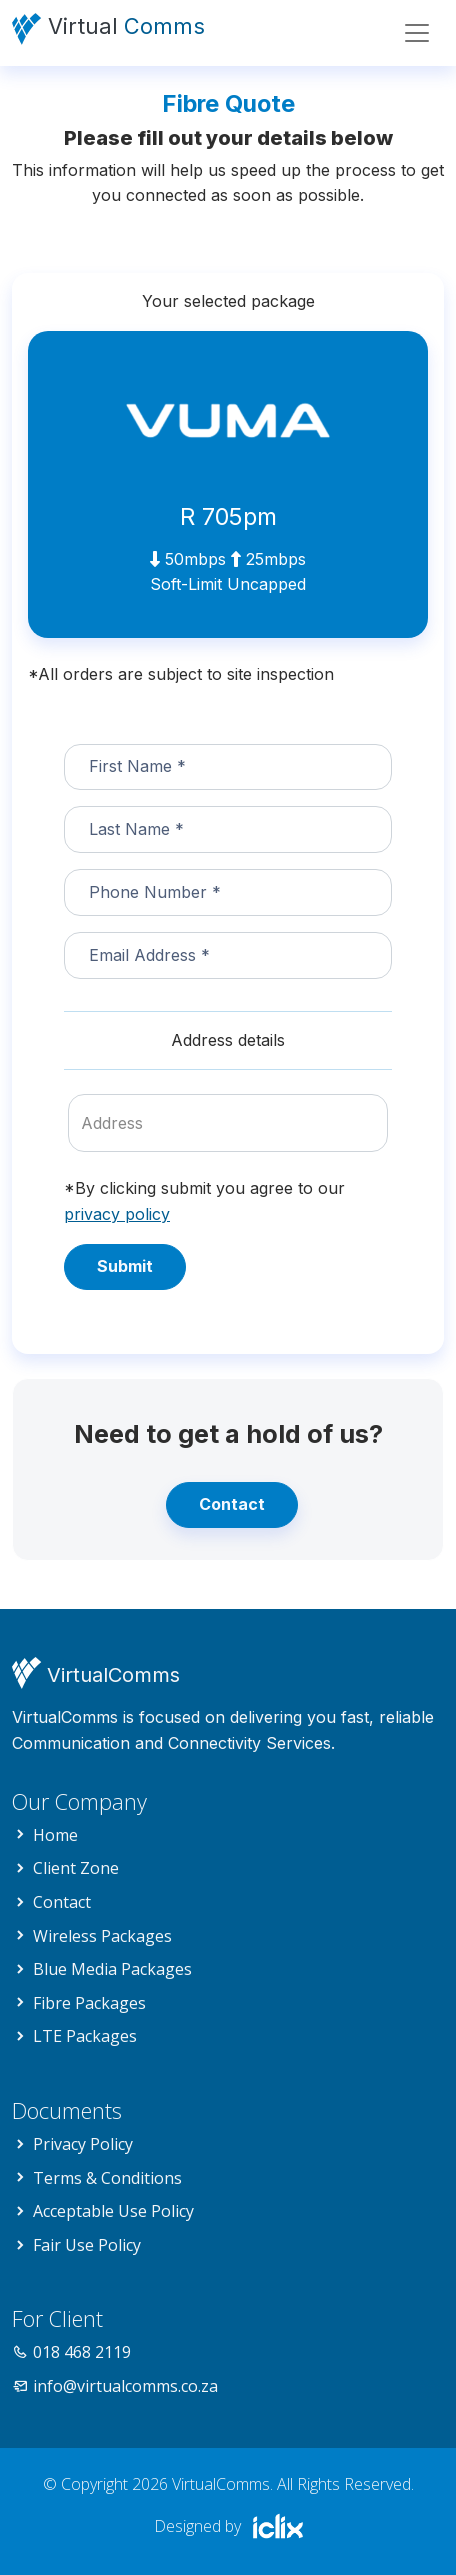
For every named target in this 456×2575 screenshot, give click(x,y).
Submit (125, 1266)
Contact (232, 1504)
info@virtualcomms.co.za (125, 2386)
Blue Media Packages (112, 1969)
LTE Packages (85, 2036)
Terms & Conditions (107, 2178)
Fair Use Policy (87, 2245)
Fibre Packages (89, 2003)
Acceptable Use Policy (113, 2211)
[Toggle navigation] (417, 33)
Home (55, 1835)
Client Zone (76, 1868)
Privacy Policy (83, 2144)
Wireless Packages (102, 1936)
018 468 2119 (82, 2352)
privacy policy (117, 1214)
